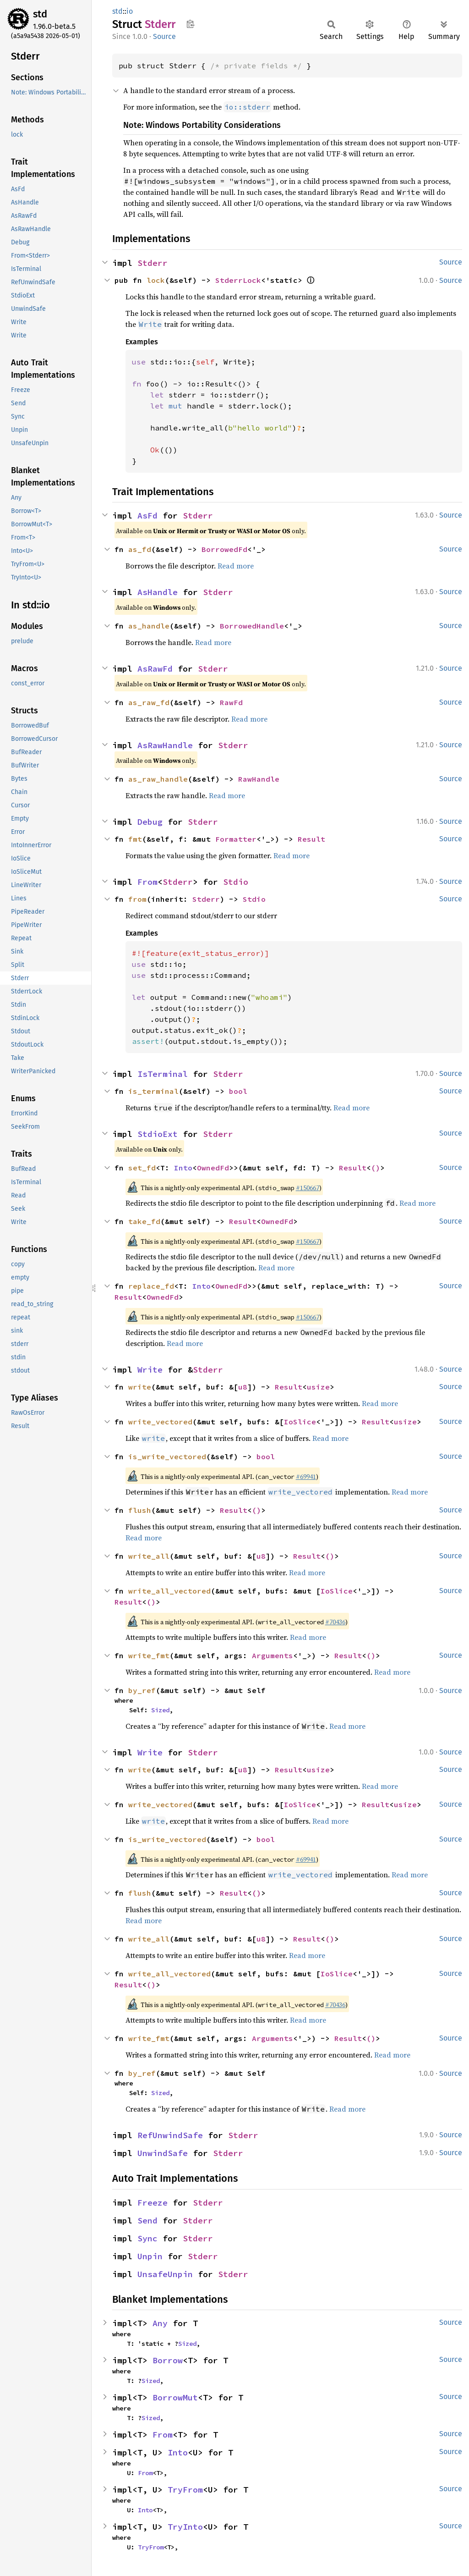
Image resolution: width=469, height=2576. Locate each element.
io (129, 11)
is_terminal (153, 1091)
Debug (150, 821)
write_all (148, 1556)
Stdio (235, 882)
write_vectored (160, 1421)
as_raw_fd (148, 702)
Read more (236, 566)
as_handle (148, 625)
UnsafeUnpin (165, 2274)
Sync (147, 2238)
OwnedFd (213, 1167)
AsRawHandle (165, 745)
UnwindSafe (162, 2153)
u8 (242, 1386)
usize (318, 1386)
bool (238, 1091)
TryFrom (185, 2489)
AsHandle (157, 592)
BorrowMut (175, 2397)
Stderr (152, 263)
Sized (160, 1710)
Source (164, 36)
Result (311, 839)
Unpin (150, 2256)
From (147, 882)
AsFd (147, 515)
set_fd (142, 1167)
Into (183, 1167)
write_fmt (148, 1655)
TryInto (185, 2526)
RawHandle (258, 778)
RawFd (231, 702)
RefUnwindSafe (170, 2135)
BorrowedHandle (252, 625)
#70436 (335, 1622)
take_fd (144, 1221)
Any (160, 2323)
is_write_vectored (167, 1456)
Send (147, 2220)
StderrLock (238, 280)
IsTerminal (162, 1074)
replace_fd (151, 1286)
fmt (135, 839)
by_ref (142, 1690)
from (137, 899)
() (375, 1167)
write (139, 1386)
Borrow (168, 2360)
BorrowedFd (224, 549)
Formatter (235, 839)
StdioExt (157, 1134)
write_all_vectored (169, 1590)
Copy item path (190, 24)
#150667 (307, 1187)
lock (156, 280)
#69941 (306, 1476)
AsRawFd (155, 668)
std (40, 14)
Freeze (152, 2202)
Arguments (272, 1655)
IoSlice (300, 1421)
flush (139, 1510)
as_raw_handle (158, 778)
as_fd (139, 549)
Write (150, 1369)
